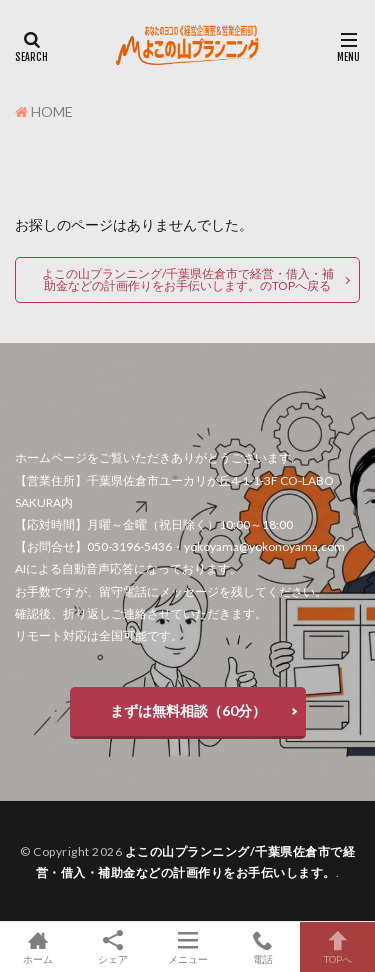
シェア (112, 947)
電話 (262, 947)
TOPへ (337, 947)
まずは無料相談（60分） (188, 710)
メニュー (187, 947)
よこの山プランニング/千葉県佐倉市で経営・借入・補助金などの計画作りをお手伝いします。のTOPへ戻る (188, 279)
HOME (52, 111)
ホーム (37, 947)
